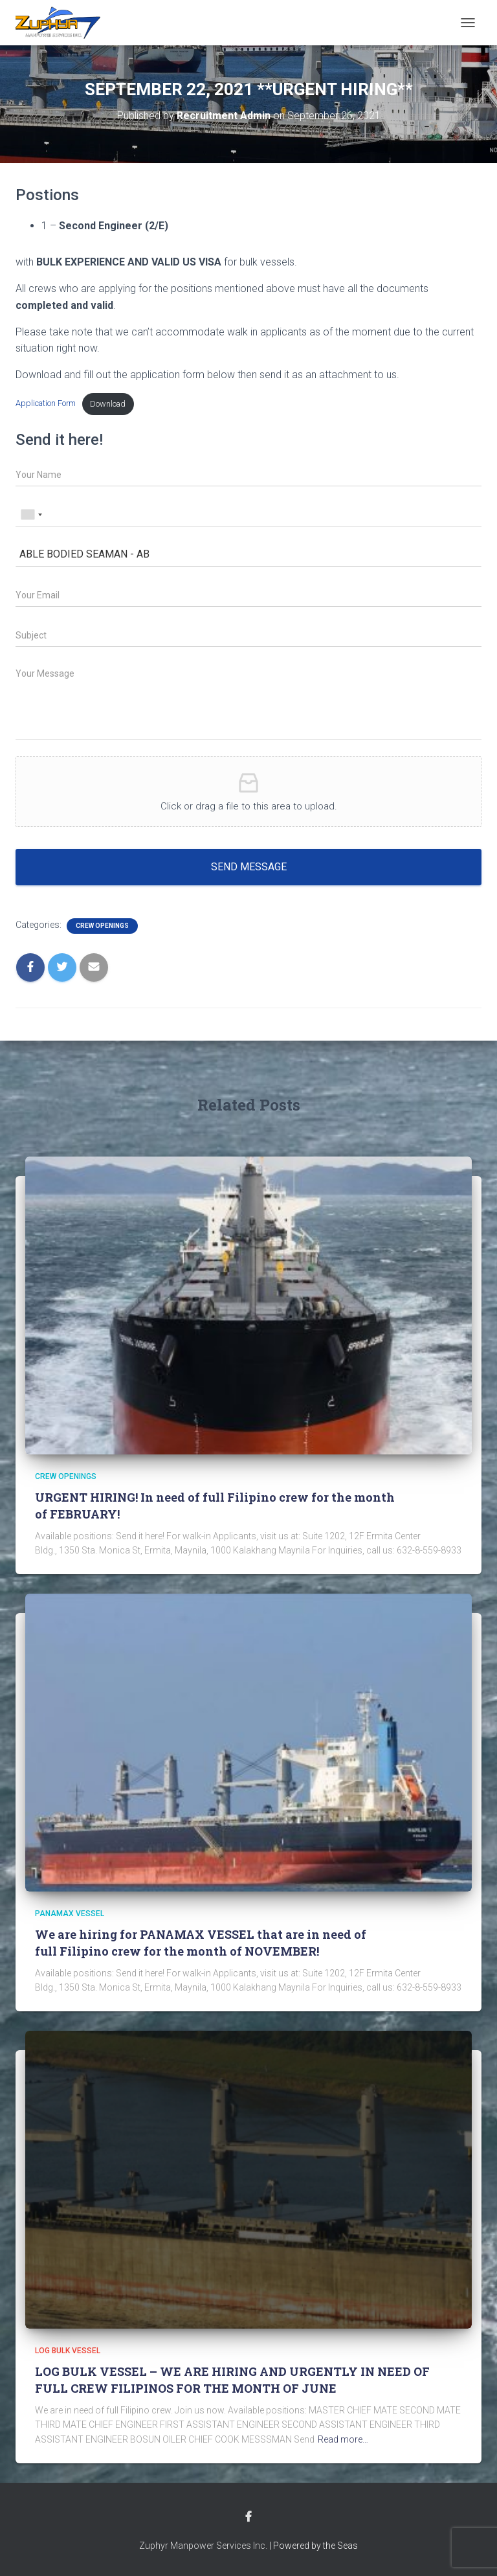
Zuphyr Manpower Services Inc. (203, 2545)
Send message (249, 867)
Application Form (46, 404)
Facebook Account (248, 2517)
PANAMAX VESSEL (69, 1913)
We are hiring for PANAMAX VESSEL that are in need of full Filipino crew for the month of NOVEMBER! (200, 1942)
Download (108, 404)
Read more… (343, 2439)
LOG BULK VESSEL (67, 2350)
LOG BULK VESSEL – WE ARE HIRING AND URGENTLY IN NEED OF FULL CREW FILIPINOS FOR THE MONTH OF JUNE (232, 2379)
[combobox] (31, 514)
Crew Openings (102, 925)
